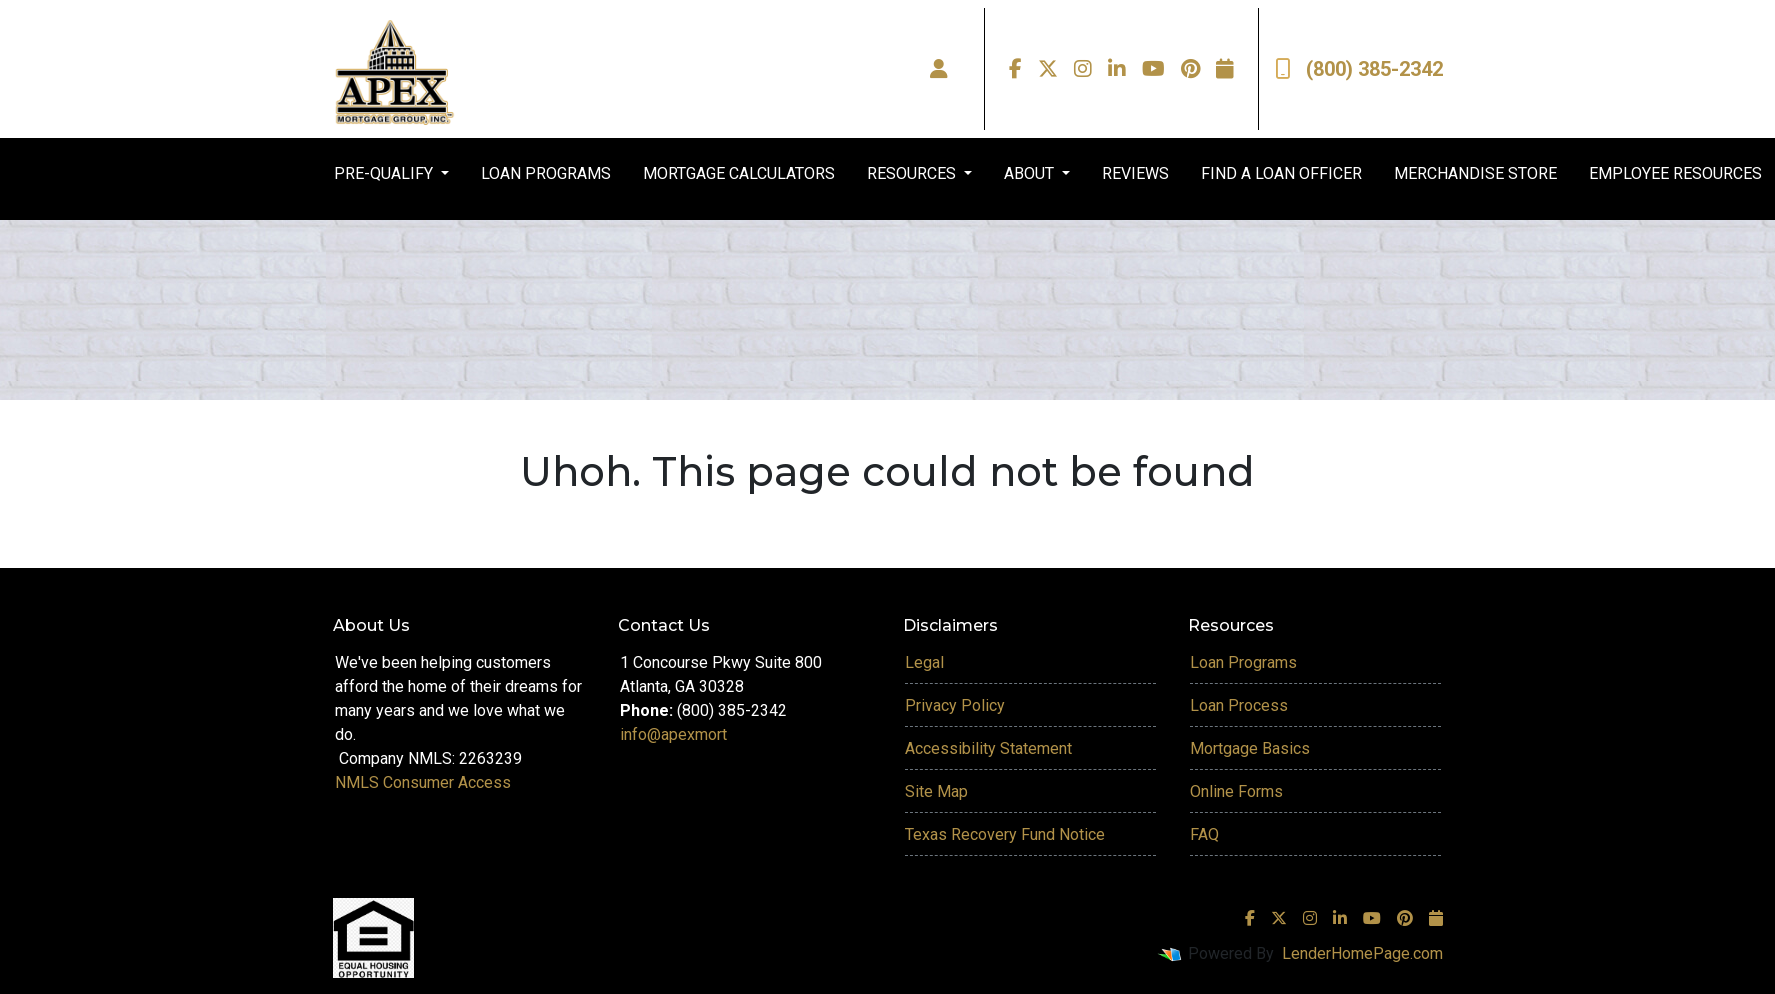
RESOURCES (913, 173)
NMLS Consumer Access (423, 782)
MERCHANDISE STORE (1475, 173)
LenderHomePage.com (1362, 953)
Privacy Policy (955, 705)
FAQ (1204, 834)
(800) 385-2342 (1359, 69)
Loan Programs (1243, 662)
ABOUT (1031, 173)
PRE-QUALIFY (385, 173)
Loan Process (1239, 705)
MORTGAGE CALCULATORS (739, 173)
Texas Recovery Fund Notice (1005, 834)
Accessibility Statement (988, 748)
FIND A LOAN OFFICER (1281, 173)
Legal (924, 662)
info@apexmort (673, 734)
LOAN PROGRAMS (546, 173)
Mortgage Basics (1250, 748)
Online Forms (1236, 791)
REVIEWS (1135, 173)
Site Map (936, 791)
